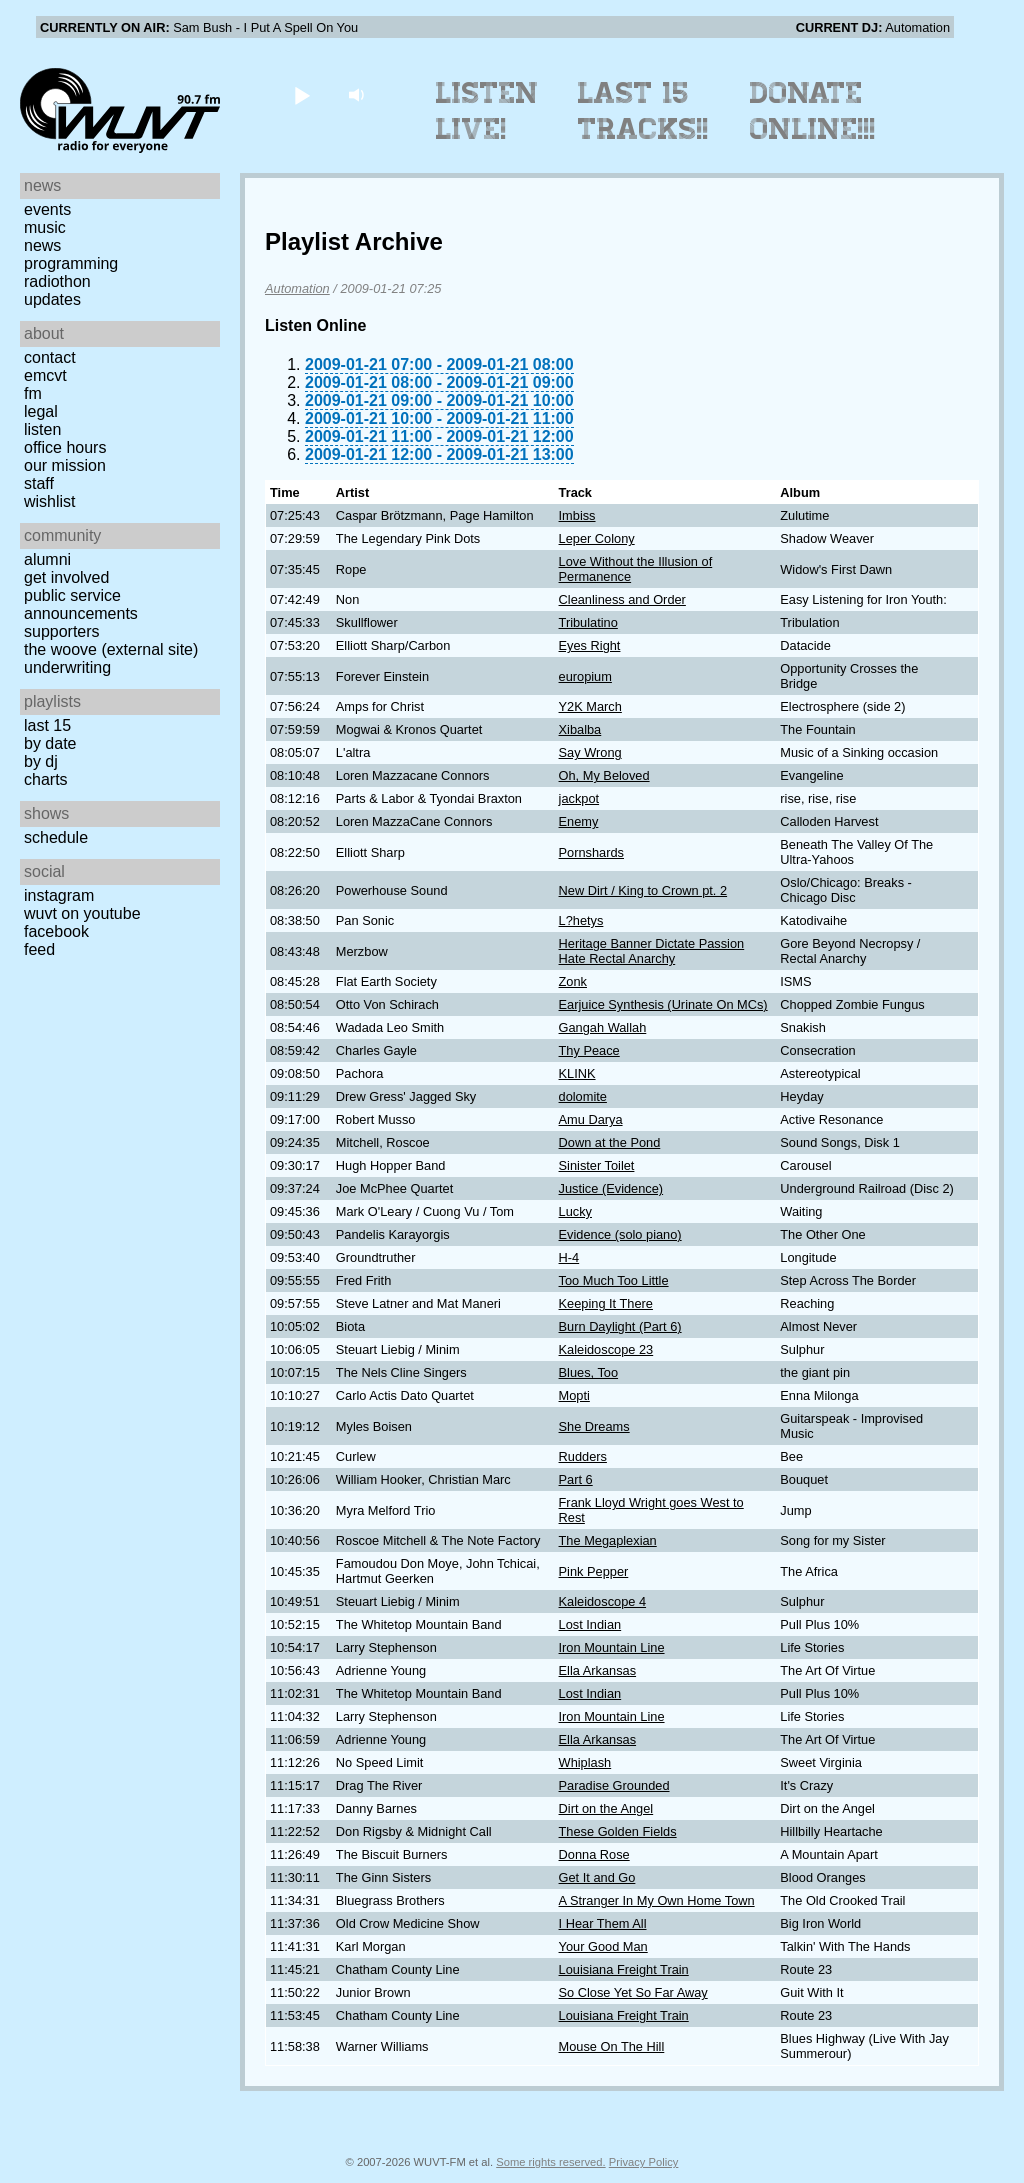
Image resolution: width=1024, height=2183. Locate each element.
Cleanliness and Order (622, 599)
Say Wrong (590, 752)
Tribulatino (588, 622)
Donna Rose (594, 1854)
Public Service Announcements (81, 604)
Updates (52, 299)
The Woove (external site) (111, 649)
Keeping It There (606, 1303)
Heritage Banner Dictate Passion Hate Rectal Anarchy (652, 951)
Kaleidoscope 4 (603, 1601)
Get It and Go (597, 1877)
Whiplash (585, 1762)
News (42, 245)
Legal (41, 411)
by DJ (41, 761)
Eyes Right (590, 645)
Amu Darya (591, 1119)
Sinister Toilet (597, 1165)
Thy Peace (589, 1050)
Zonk (573, 981)
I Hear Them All (603, 1923)
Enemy (579, 821)
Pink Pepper (594, 1571)
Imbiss (577, 515)
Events (47, 209)
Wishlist (50, 501)
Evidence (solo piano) (620, 1234)
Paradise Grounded (614, 1785)
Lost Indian (590, 1624)
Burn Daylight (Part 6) (620, 1326)
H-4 (569, 1257)
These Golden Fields (618, 1831)
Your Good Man (603, 1946)
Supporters (62, 631)
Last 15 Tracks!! (643, 111)
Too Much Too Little (614, 1280)
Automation (297, 288)
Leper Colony (597, 538)
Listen (42, 429)
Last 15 (47, 725)
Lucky (575, 1211)
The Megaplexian (608, 1540)
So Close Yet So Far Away (633, 1992)
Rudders (583, 1456)
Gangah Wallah (603, 1027)
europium (585, 676)
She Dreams (594, 1426)
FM (33, 393)
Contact (50, 357)
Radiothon (57, 281)
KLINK (577, 1073)
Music (45, 227)
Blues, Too (589, 1372)
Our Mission (65, 465)
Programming (71, 263)
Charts (46, 779)
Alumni (47, 559)
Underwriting (67, 667)
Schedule (56, 837)
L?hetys (581, 920)
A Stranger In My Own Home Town (657, 1900)
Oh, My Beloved (604, 775)
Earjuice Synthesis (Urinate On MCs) (663, 1004)
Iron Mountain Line (612, 1647)
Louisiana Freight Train (624, 1969)
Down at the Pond (610, 1142)
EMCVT (45, 375)
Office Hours (65, 447)
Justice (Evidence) (611, 1188)
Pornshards (591, 852)
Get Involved (66, 577)
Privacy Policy (644, 2162)
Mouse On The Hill (612, 2046)
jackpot (579, 798)
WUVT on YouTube (82, 913)
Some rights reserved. (550, 2162)
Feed (39, 949)
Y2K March (590, 706)
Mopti (574, 1395)
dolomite (583, 1096)
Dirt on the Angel (606, 1808)
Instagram (59, 895)
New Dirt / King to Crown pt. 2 (643, 890)
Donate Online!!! (813, 111)
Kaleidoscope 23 (606, 1349)
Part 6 (576, 1479)
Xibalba (580, 729)
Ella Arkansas (598, 1670)
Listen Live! (487, 111)
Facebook (56, 931)
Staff (39, 483)
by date (50, 743)
